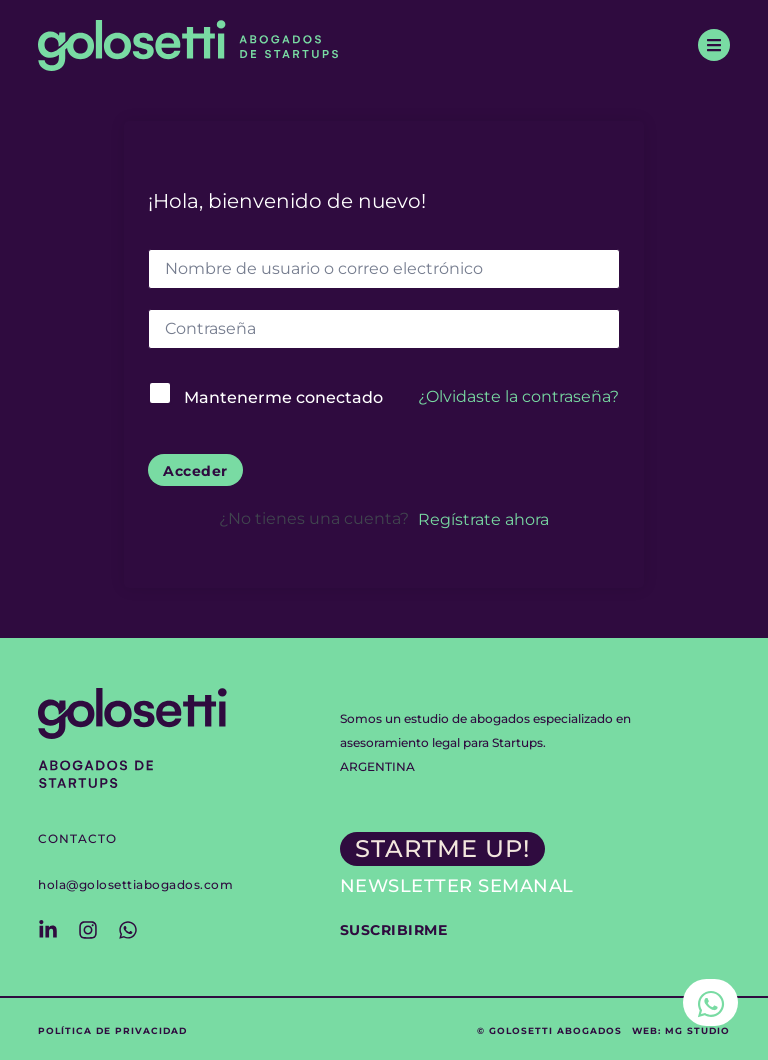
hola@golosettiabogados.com (135, 884)
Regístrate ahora (483, 519)
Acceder (195, 471)
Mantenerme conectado (283, 397)
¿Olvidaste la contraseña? (518, 396)
